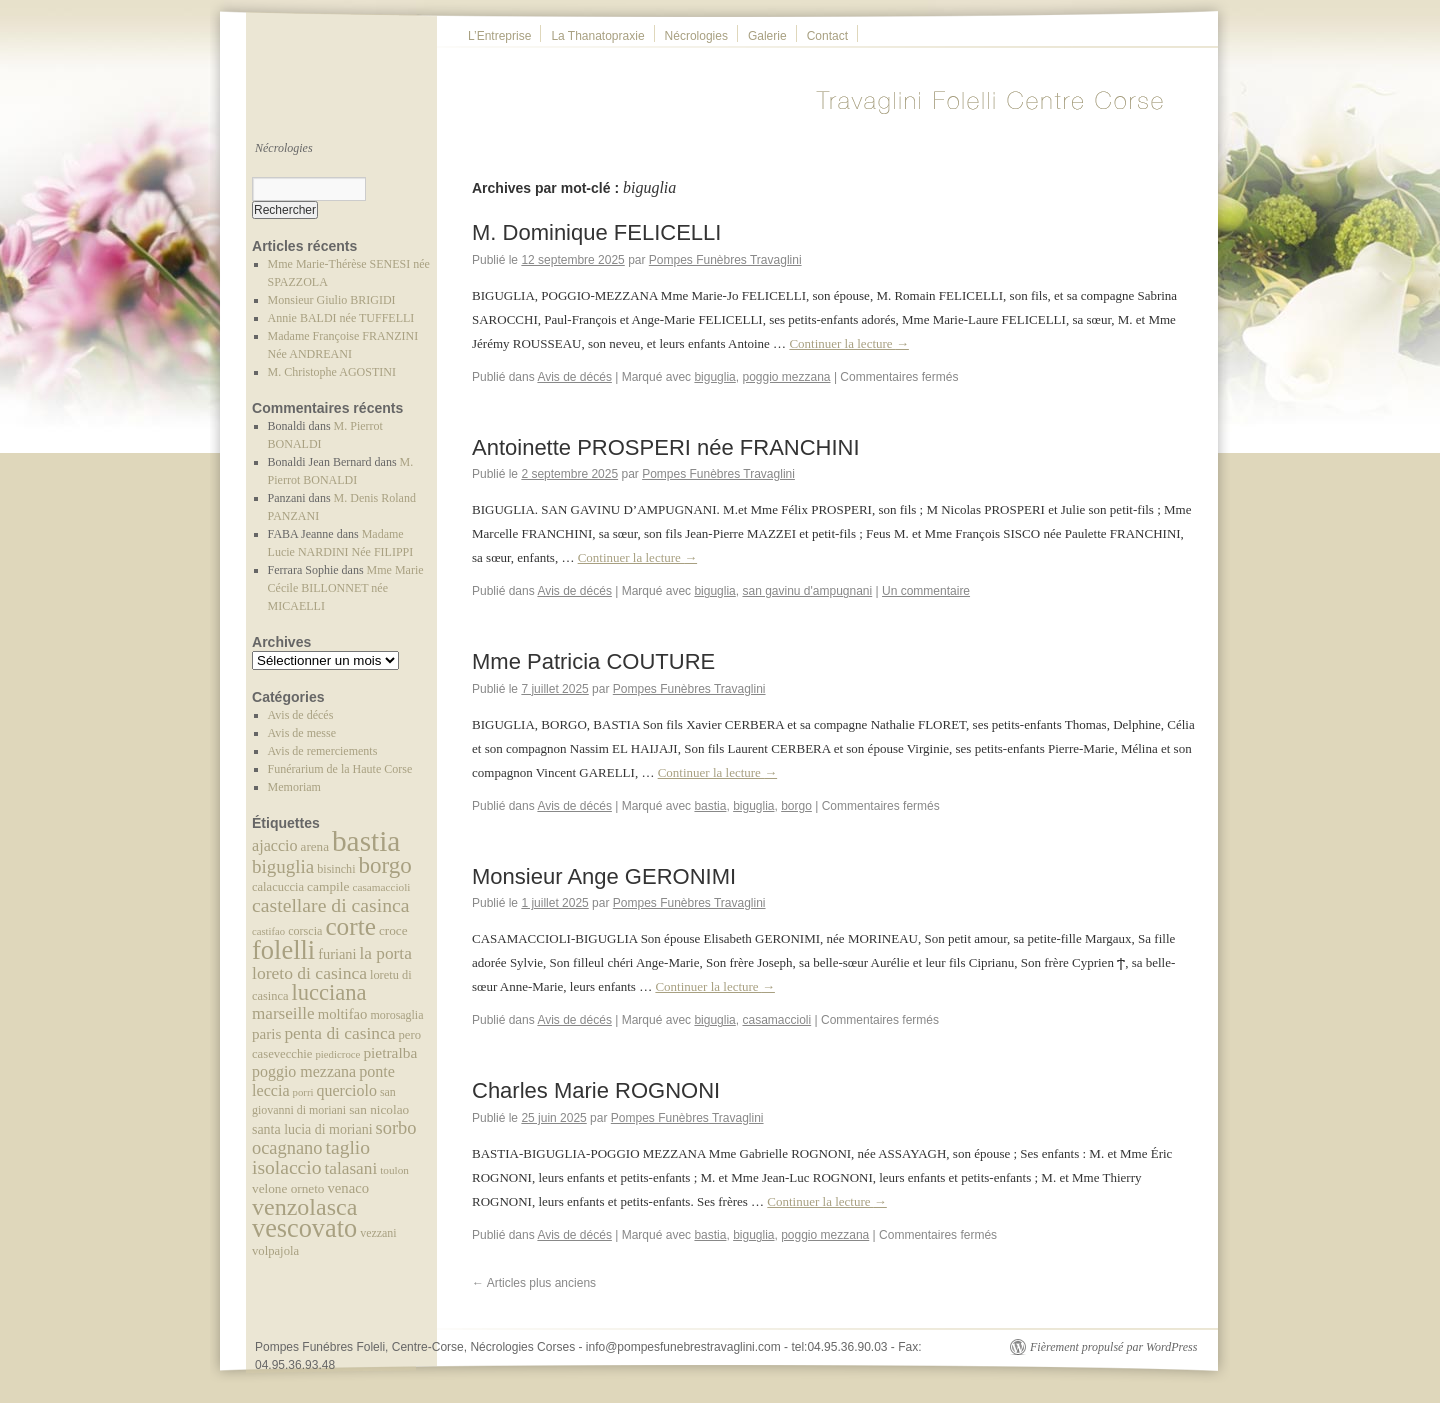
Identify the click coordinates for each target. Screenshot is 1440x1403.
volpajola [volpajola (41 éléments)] (275, 1251)
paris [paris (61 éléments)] (266, 1034)
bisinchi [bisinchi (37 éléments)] (336, 869)
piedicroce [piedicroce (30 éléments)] (337, 1054)
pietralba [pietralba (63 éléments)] (390, 1052)
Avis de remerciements (323, 751)
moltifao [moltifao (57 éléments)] (343, 1014)
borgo (796, 806)
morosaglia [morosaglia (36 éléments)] (396, 1015)
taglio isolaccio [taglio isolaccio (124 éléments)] (311, 1157)
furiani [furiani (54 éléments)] (337, 954)
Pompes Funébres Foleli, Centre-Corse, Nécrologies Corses (416, 1347)
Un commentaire (926, 591)
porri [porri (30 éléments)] (303, 1092)
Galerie (767, 36)
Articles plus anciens (534, 1283)
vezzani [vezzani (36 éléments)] (378, 1233)
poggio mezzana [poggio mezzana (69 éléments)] (304, 1071)
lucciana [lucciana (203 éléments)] (328, 992)
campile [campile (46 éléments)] (328, 886)
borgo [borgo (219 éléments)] (385, 865)
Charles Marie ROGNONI (596, 1090)
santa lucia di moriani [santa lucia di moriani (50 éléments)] (312, 1129)
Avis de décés (301, 715)
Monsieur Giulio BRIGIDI (332, 300)
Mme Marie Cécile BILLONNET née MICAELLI (346, 588)
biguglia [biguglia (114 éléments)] (283, 866)
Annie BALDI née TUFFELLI (341, 318)
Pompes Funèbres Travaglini (725, 260)
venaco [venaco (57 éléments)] (348, 1188)
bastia (710, 806)
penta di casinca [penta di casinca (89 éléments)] (339, 1033)
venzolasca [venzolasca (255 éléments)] (304, 1207)
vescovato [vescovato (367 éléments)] (304, 1228)
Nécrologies (696, 36)
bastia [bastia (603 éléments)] (366, 841)
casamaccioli (776, 1020)
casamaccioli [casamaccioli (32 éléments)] (381, 887)
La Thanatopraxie (597, 36)
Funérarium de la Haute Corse (340, 769)
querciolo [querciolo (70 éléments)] (347, 1090)
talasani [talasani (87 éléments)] (350, 1168)
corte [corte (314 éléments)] (350, 926)
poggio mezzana (786, 377)
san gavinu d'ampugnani (807, 591)
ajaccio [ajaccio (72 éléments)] (275, 845)
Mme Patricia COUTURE (593, 661)
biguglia (714, 377)
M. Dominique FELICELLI (596, 232)
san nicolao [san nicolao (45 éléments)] (379, 1109)
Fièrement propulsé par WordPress (1113, 1347)
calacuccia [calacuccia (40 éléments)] (278, 887)
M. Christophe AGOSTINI (332, 372)
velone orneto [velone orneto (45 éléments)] (288, 1188)
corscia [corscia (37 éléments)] (305, 931)
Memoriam (294, 787)
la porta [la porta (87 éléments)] (386, 953)
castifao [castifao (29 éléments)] (268, 931)
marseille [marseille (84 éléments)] (283, 1013)
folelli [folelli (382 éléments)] (283, 950)
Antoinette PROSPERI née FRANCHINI (666, 447)
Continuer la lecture (849, 343)
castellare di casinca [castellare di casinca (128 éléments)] (331, 905)
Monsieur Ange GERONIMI (604, 876)
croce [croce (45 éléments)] (393, 930)
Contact (827, 36)
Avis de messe (302, 733)
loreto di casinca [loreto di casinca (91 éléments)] (309, 973)
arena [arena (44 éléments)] (315, 846)
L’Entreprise (499, 36)
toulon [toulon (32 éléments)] (394, 1170)
